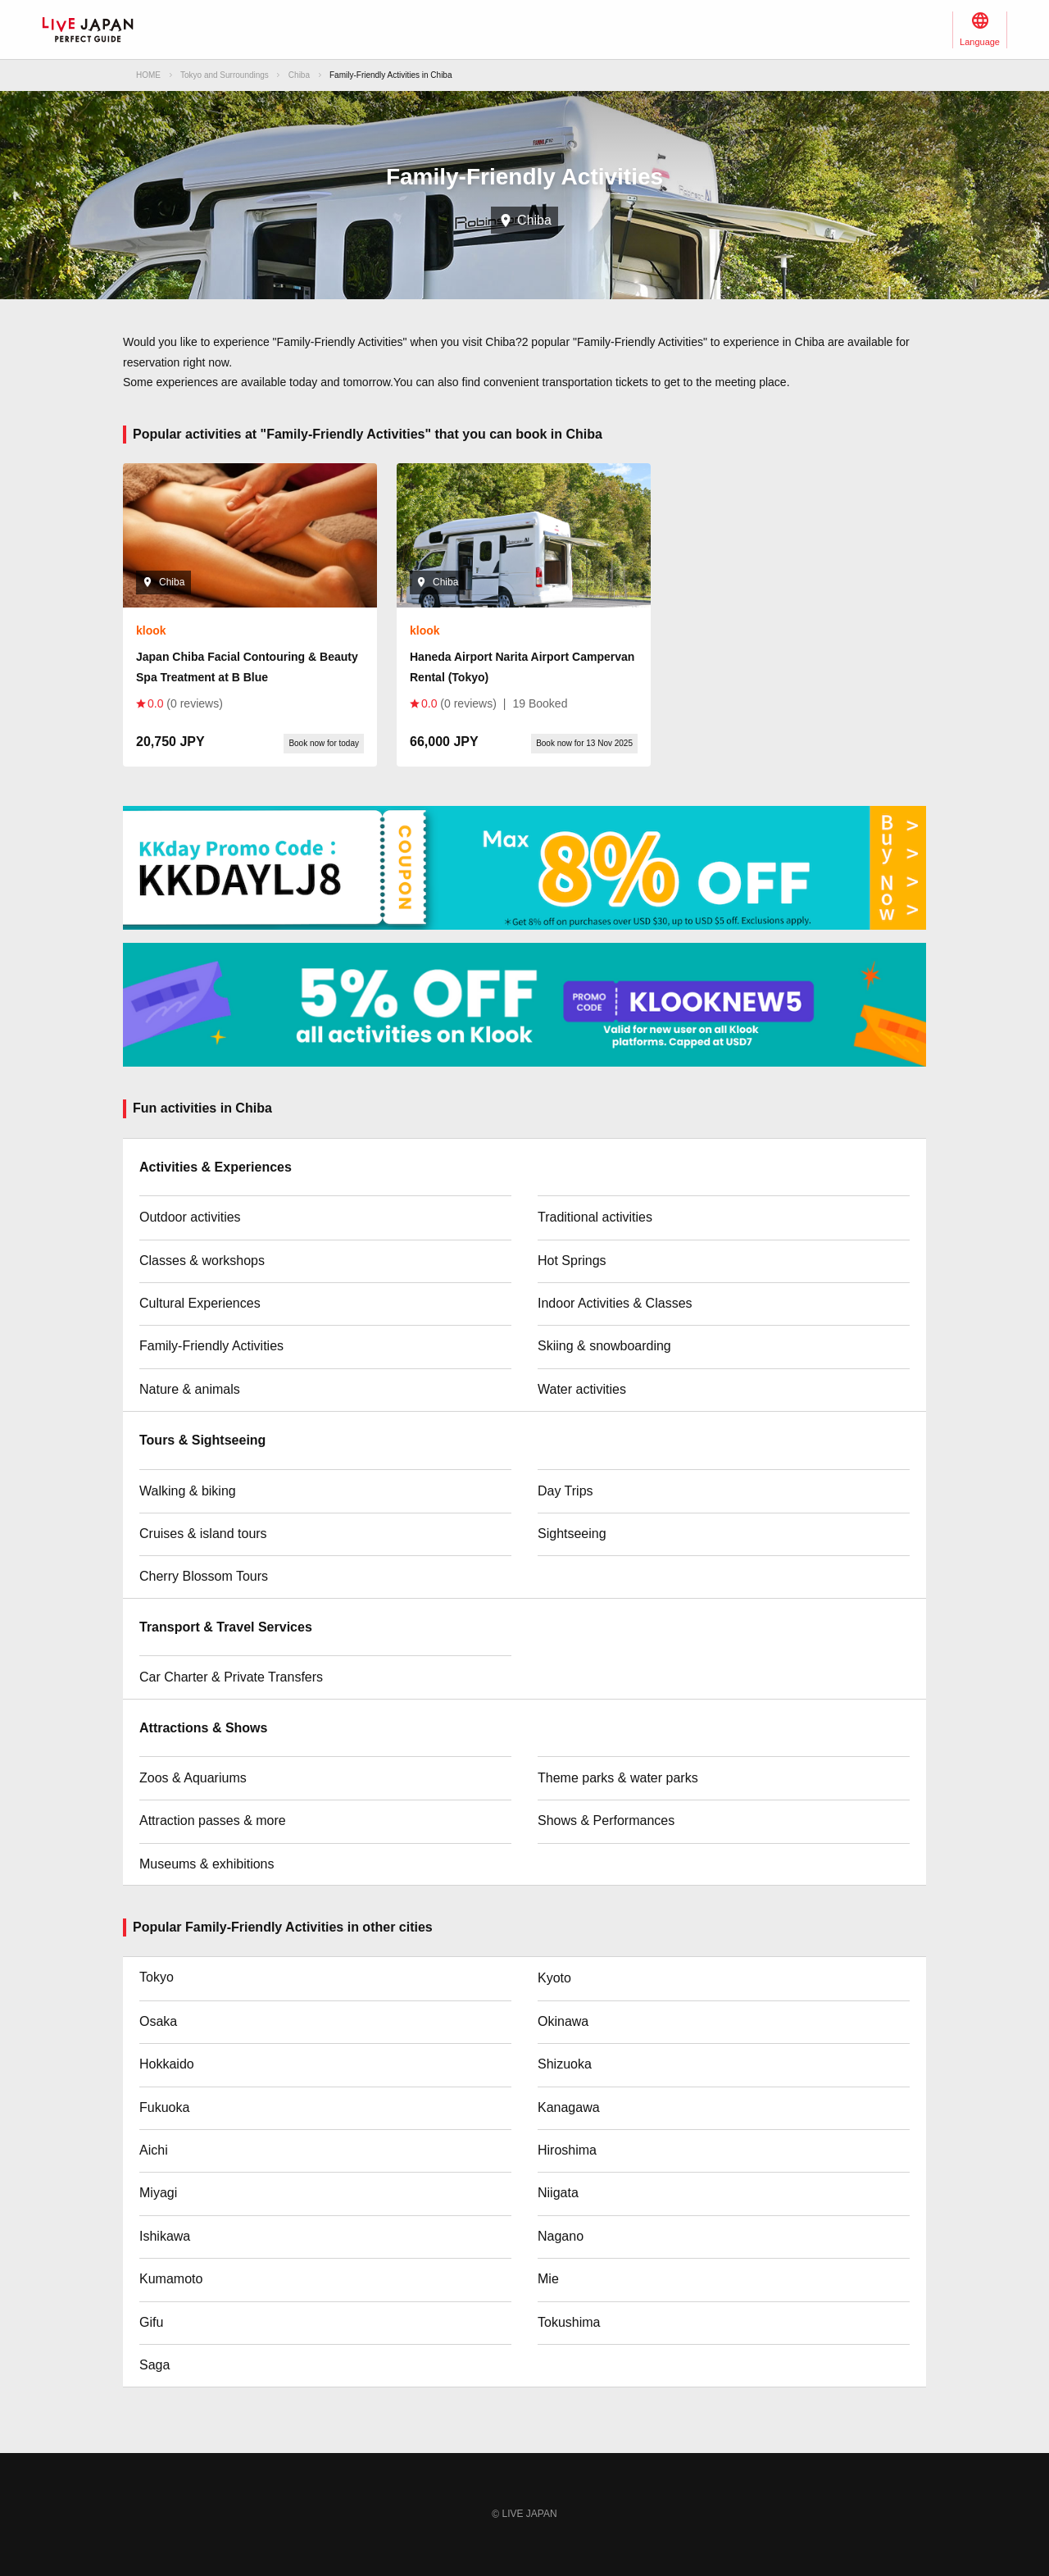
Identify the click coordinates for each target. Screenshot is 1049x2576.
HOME (148, 75)
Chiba (299, 75)
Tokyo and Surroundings (224, 75)
